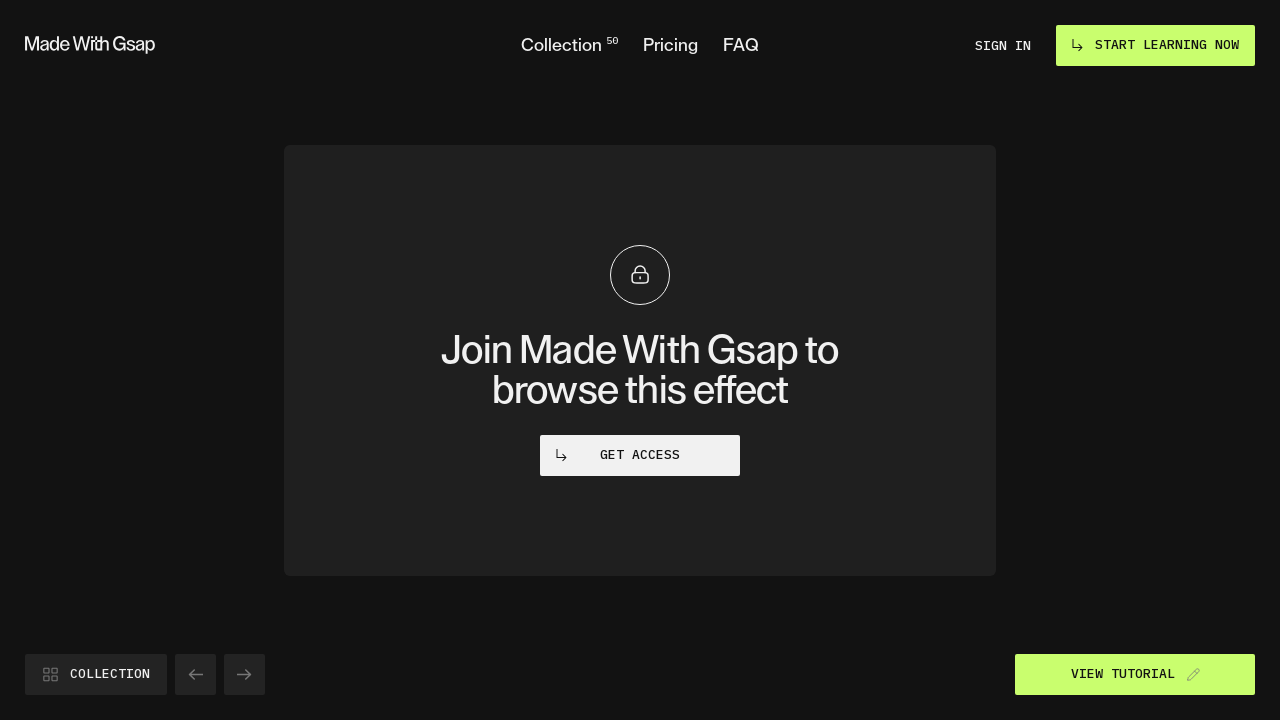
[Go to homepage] (90, 45)
